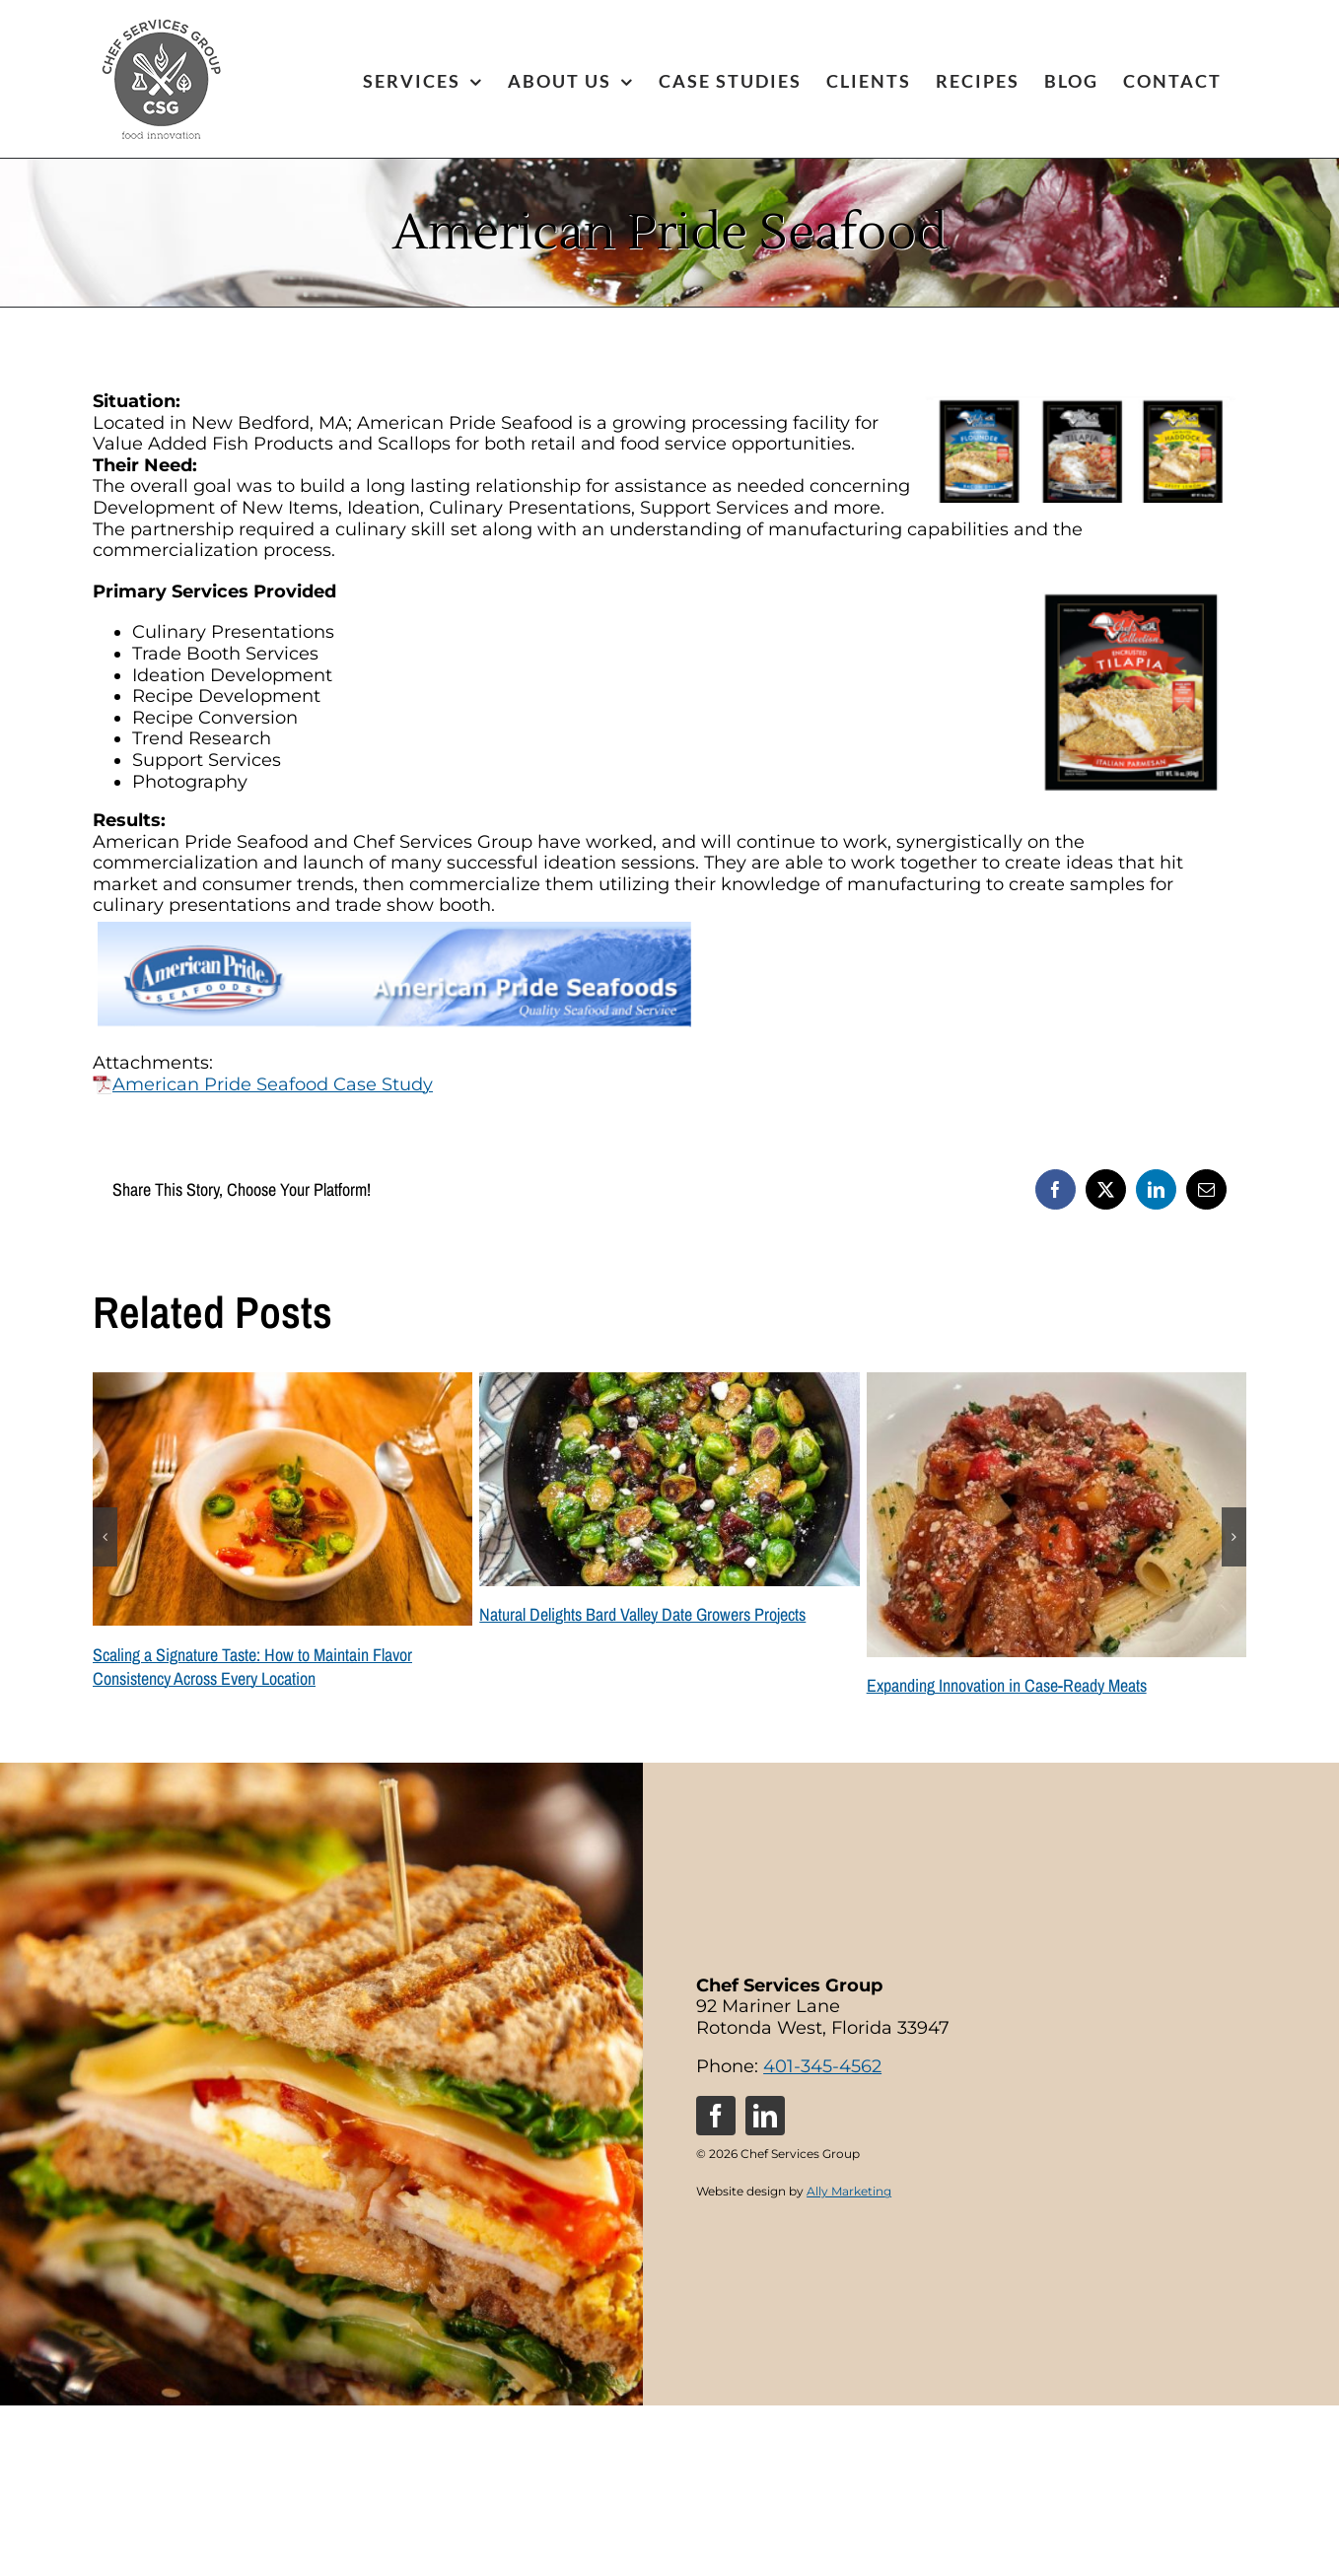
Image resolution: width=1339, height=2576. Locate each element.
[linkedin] (765, 2115)
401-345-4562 (822, 2066)
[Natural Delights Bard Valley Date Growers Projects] (669, 1383)
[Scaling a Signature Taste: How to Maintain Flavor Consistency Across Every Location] (282, 1383)
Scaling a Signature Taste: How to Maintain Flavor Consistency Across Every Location (252, 1666)
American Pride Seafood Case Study (263, 1084)
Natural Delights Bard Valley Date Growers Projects (642, 1614)
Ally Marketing (849, 2191)
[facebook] (716, 2115)
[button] (105, 1536)
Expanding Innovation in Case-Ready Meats (1007, 1685)
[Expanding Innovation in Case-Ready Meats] (1056, 1383)
